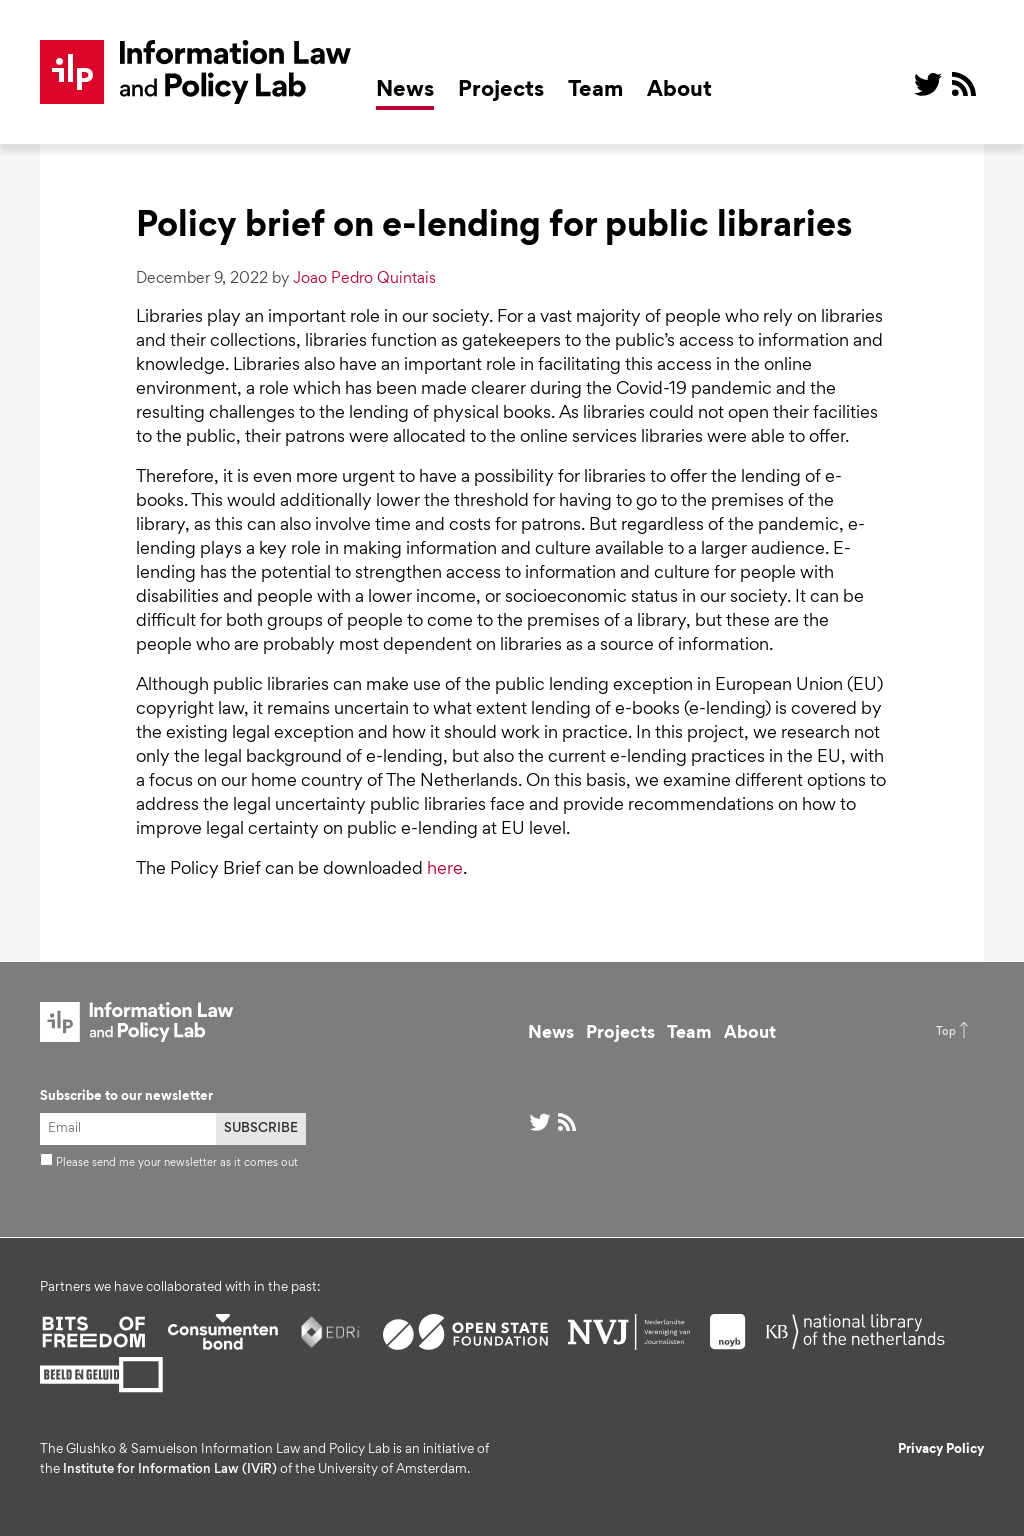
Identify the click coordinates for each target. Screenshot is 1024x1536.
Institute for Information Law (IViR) (170, 1470)
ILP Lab (196, 72)
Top (946, 1032)
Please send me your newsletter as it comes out (169, 1163)
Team (595, 91)
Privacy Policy (941, 1450)
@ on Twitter (928, 84)
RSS (964, 84)
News (405, 91)
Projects (501, 91)
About (679, 91)
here (445, 870)
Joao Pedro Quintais (364, 279)
